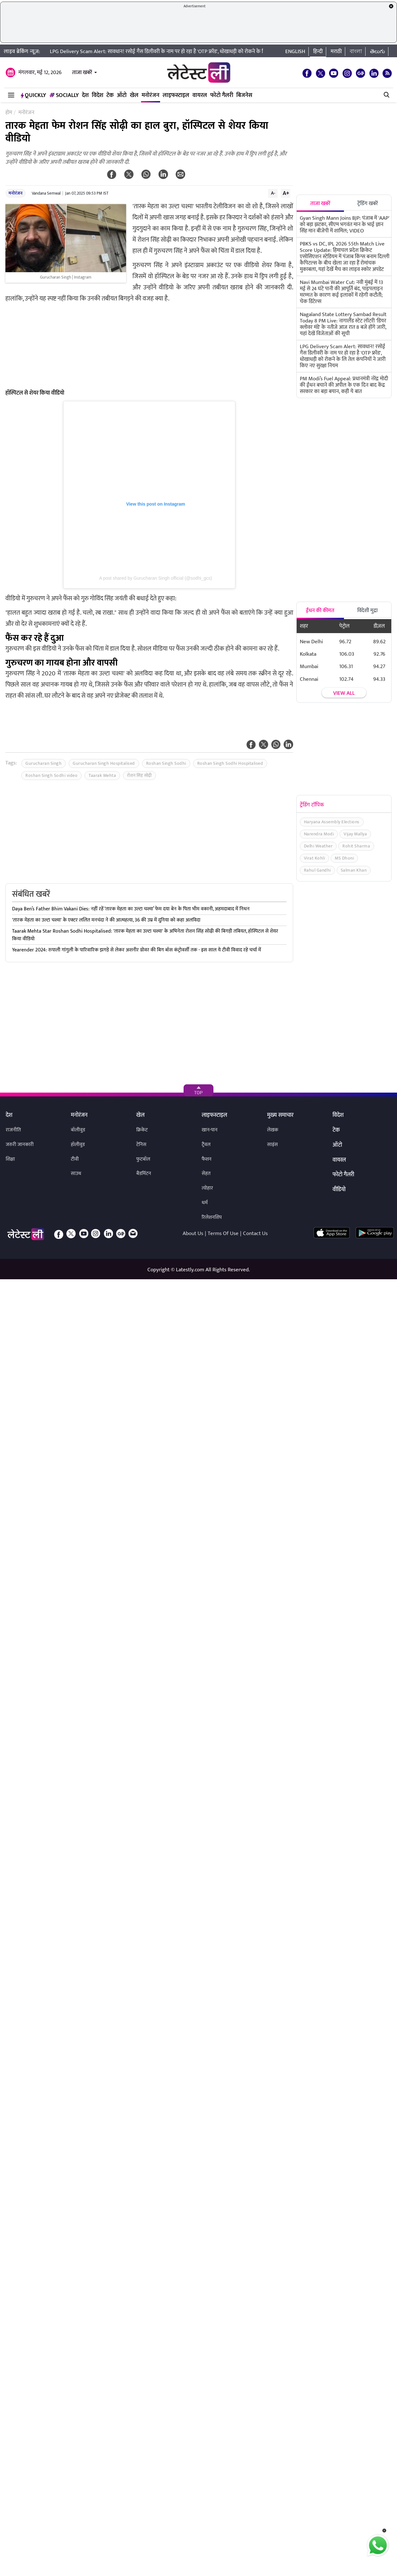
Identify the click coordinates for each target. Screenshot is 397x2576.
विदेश (97, 95)
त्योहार (207, 1188)
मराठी (336, 51)
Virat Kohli (314, 858)
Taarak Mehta (102, 775)
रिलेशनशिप (212, 1217)
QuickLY (33, 95)
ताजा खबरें (82, 72)
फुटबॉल (143, 1159)
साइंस (272, 1144)
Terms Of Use (223, 1233)
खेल (134, 95)
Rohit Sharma (356, 846)
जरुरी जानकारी (20, 1144)
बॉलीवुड (78, 1130)
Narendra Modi (319, 834)
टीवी (75, 1159)
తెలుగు (377, 51)
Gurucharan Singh (43, 763)
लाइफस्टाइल (176, 95)
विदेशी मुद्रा (367, 610)
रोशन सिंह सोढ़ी (139, 775)
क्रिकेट (142, 1130)
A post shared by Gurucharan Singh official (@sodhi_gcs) (155, 578)
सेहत (206, 1173)
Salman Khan (354, 870)
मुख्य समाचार (280, 1115)
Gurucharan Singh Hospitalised (104, 763)
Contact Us (255, 1233)
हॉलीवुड (78, 1144)
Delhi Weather (318, 846)
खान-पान (210, 1130)
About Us (193, 1233)
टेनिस (141, 1144)
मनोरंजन (150, 95)
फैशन (207, 1159)
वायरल (199, 95)
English (295, 51)
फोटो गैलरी (221, 95)
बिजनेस (244, 95)
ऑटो (122, 95)
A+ (286, 193)
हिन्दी (318, 51)
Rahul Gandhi (317, 870)
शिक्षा (10, 1159)
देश (85, 95)
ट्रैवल (206, 1144)
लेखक (272, 1130)
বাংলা (356, 51)
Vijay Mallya (355, 834)
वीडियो (339, 1190)
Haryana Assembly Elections (332, 821)
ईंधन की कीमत (320, 610)
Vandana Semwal (46, 193)
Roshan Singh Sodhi (166, 763)
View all (344, 693)
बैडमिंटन (143, 1173)
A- (273, 193)
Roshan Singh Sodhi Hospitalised (230, 763)
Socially (64, 95)
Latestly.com (190, 1269)
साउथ (76, 1173)
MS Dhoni (344, 858)
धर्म (205, 1202)
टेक (110, 95)
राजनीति (13, 1130)
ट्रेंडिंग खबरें (367, 203)
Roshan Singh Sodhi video (51, 775)
